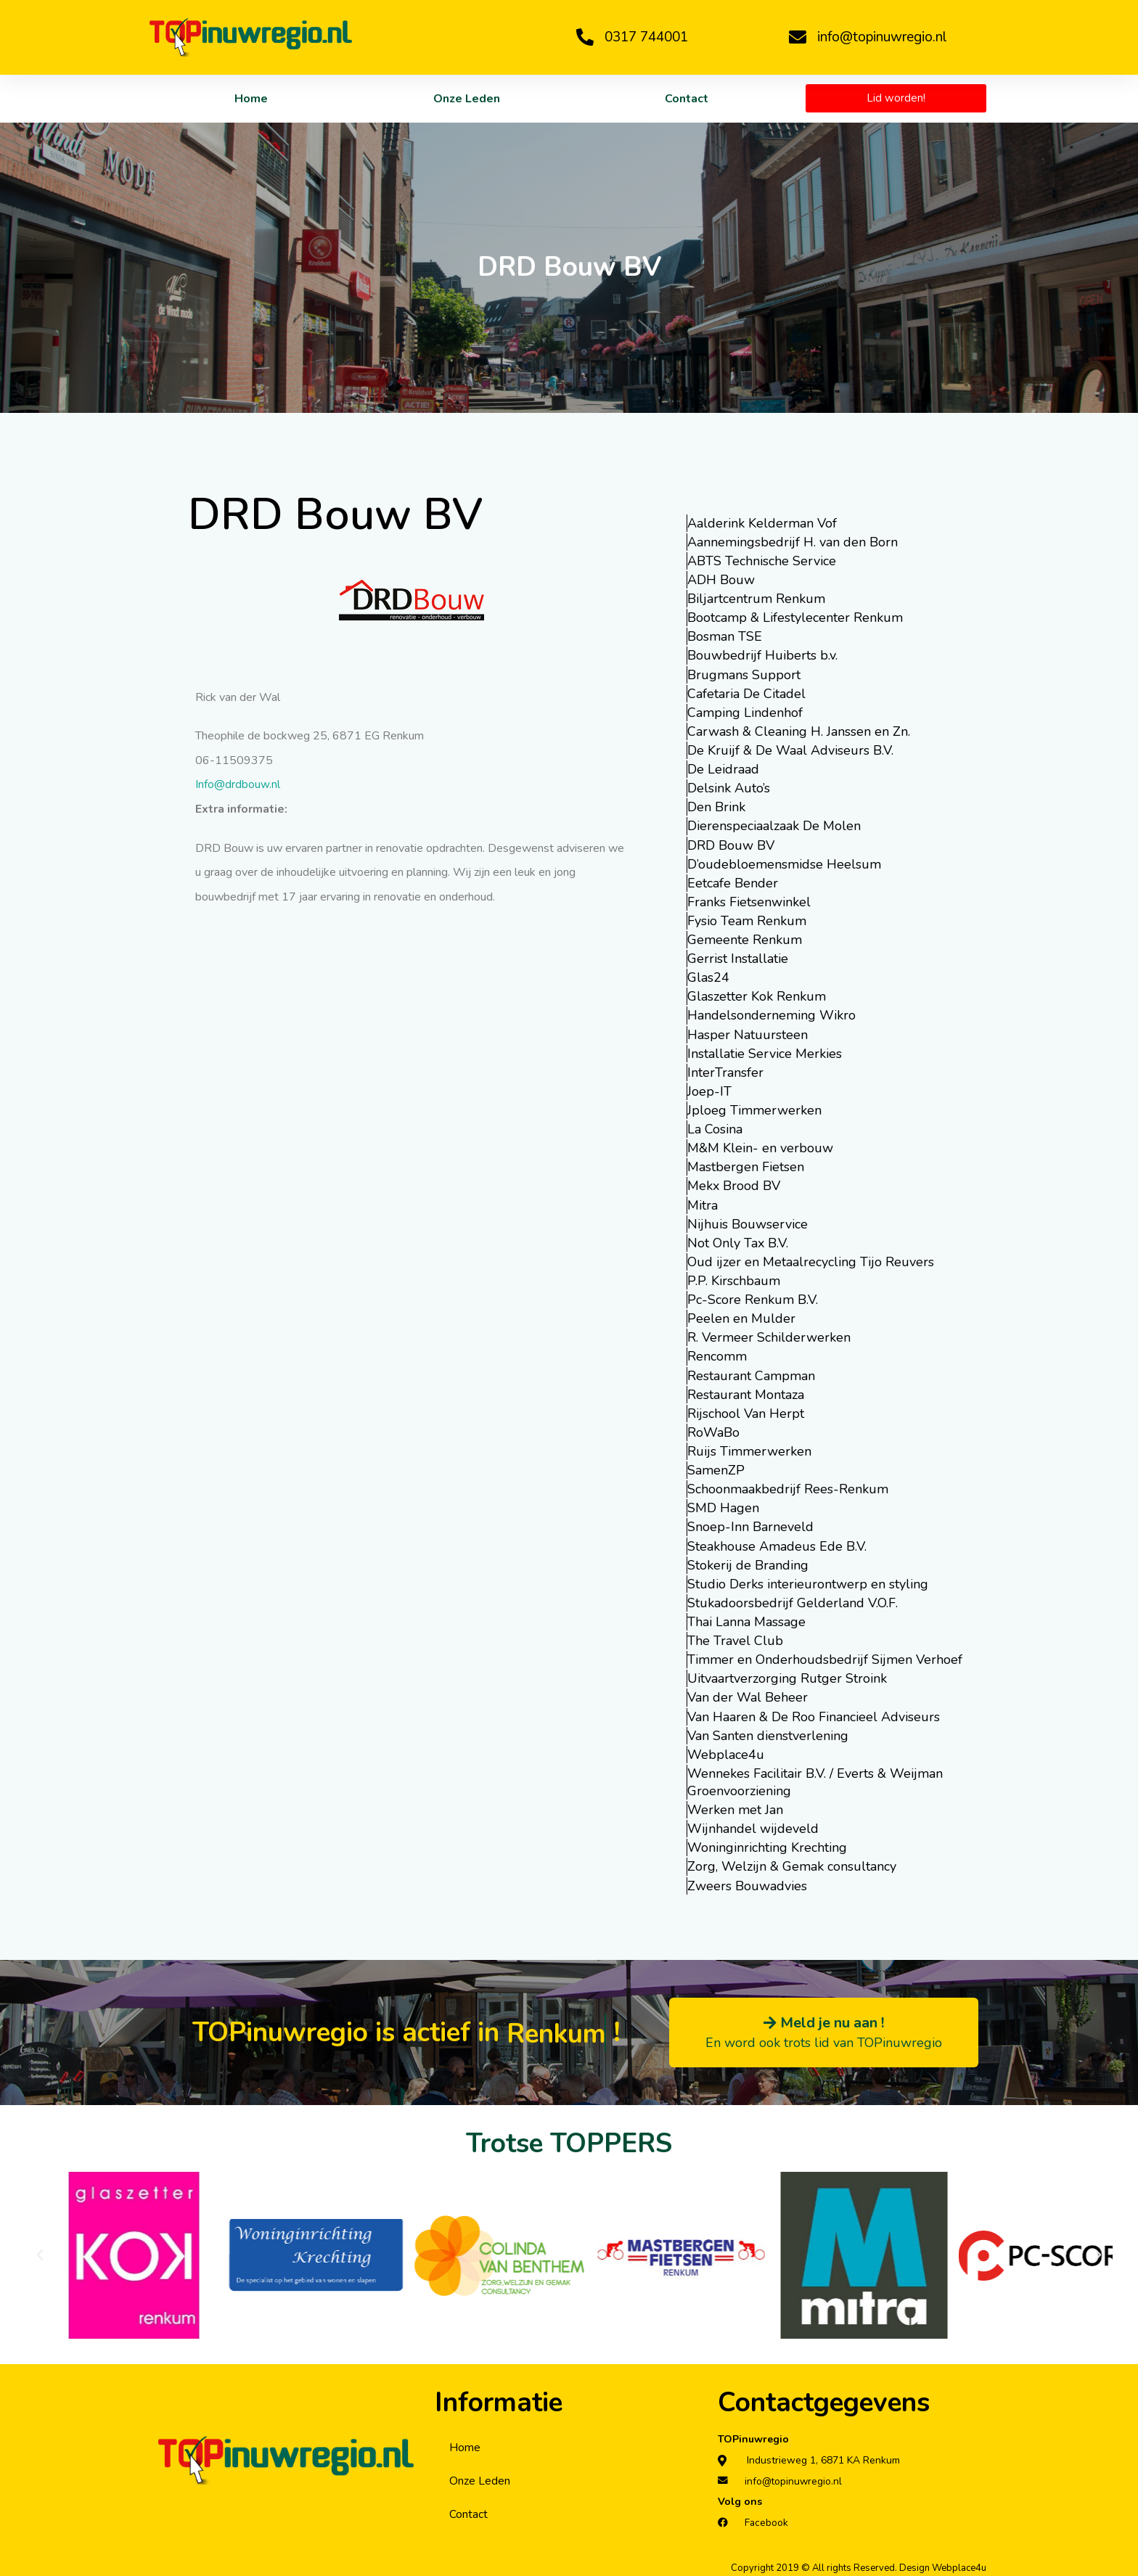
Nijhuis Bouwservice (747, 1221)
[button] (40, 2249)
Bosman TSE (724, 636)
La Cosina (714, 1127)
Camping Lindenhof (745, 712)
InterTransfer (725, 1070)
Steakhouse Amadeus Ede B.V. (777, 1542)
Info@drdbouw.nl (237, 784)
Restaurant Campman (751, 1372)
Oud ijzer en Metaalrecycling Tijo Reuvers (810, 1259)
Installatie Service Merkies (764, 1051)
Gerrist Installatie (737, 957)
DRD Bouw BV (730, 844)
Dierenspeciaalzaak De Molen (774, 825)
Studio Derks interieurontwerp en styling (807, 1579)
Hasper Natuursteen (747, 1032)
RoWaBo (713, 1428)
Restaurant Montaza (745, 1391)
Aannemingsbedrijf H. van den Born (792, 542)
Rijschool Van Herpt (745, 1410)
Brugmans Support (744, 674)
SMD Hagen (723, 1504)
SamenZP (716, 1466)
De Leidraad (723, 768)
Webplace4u (725, 1749)
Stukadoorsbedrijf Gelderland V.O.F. (792, 1598)
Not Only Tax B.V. (737, 1240)
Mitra (702, 1202)
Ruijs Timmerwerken (749, 1447)
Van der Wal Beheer (747, 1693)
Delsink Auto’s (728, 787)
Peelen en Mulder (741, 1315)
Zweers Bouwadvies (747, 1880)
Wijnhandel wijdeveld (753, 1823)
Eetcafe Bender (732, 881)
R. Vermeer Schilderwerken (769, 1334)
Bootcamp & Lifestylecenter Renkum (795, 617)
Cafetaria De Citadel (746, 693)
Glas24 (708, 976)
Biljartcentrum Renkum (756, 598)
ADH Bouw (721, 579)
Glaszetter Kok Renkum (756, 995)
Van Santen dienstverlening (767, 1730)
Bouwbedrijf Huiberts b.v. (762, 655)
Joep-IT (709, 1089)
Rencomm (717, 1353)
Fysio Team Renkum (746, 919)
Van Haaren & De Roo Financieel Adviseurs (813, 1711)
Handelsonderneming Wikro (771, 1013)
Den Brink (716, 806)
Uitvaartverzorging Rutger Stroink (787, 1674)
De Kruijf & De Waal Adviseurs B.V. (790, 749)
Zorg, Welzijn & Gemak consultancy (791, 1861)
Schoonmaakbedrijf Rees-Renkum (787, 1485)
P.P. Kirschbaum (733, 1278)
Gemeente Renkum (744, 938)
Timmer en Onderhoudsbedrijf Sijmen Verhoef (824, 1655)
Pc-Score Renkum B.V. (752, 1296)
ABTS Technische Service (761, 561)
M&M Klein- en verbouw (760, 1145)
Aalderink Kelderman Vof (762, 523)
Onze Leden (466, 99)
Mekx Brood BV (733, 1183)
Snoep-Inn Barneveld (750, 1523)
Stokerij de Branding (748, 1561)
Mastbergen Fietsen (745, 1164)
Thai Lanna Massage (746, 1617)
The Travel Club (735, 1636)
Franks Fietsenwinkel (749, 900)
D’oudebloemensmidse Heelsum (784, 862)
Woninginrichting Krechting (767, 1842)
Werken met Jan (735, 1804)
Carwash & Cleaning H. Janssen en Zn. (798, 730)
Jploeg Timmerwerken (754, 1108)
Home (251, 99)
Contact (686, 99)
